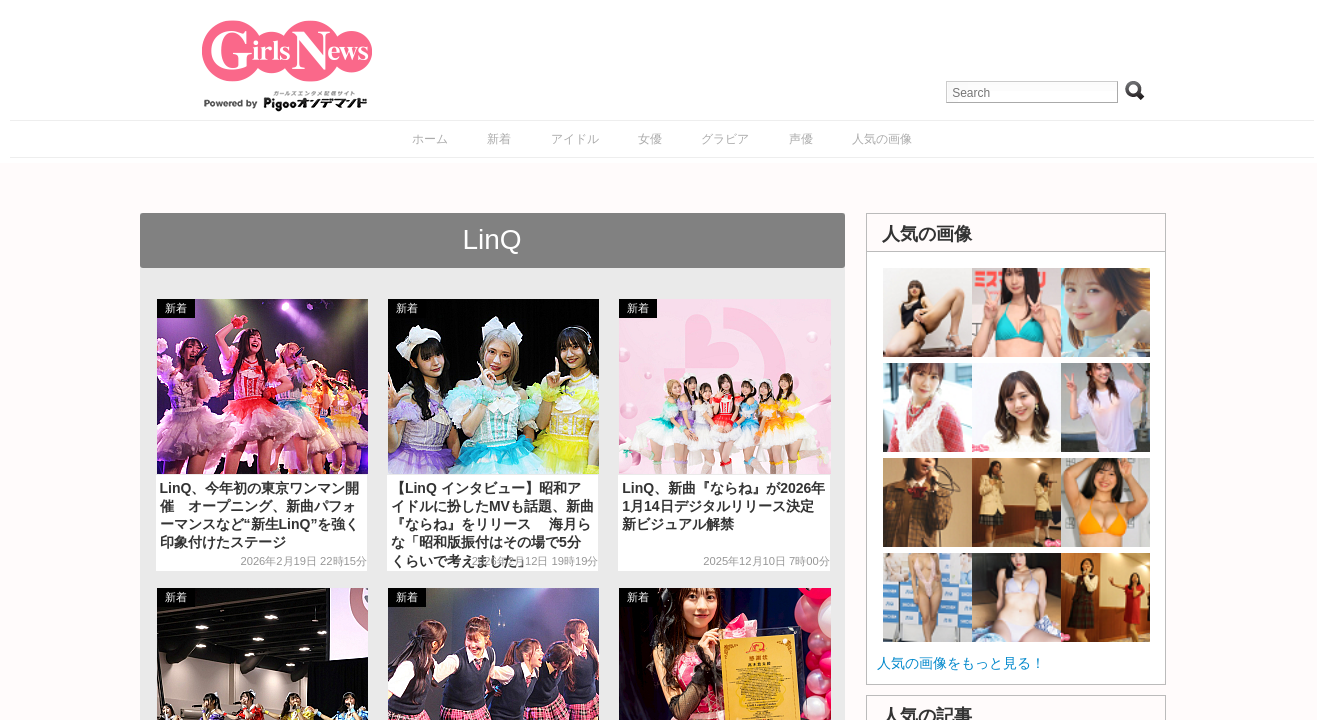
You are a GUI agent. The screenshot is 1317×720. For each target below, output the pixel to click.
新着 (499, 139)
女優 (650, 139)
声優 (801, 139)
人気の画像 (882, 139)
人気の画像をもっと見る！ (961, 663)
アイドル (575, 139)
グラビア (725, 139)
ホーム (430, 139)
